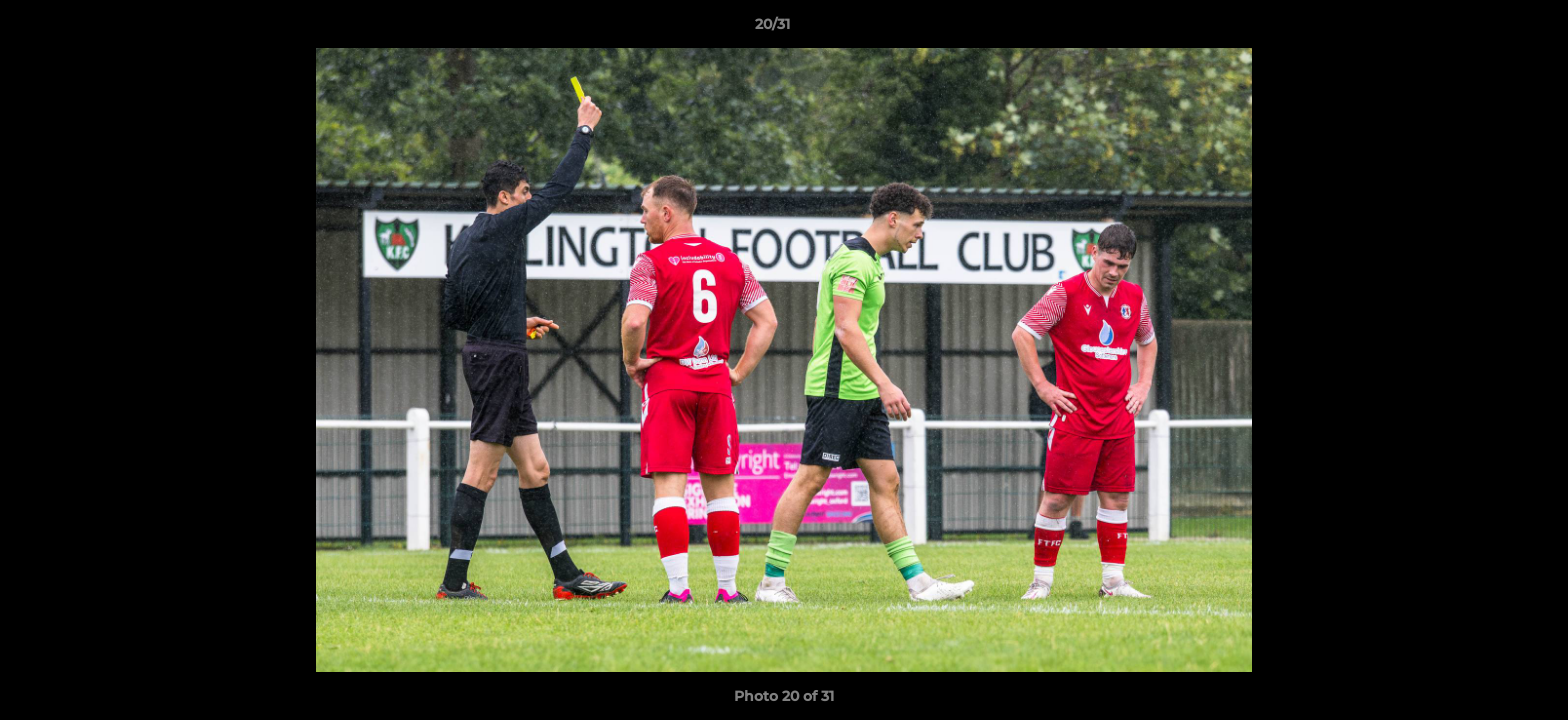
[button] (1484, 29)
